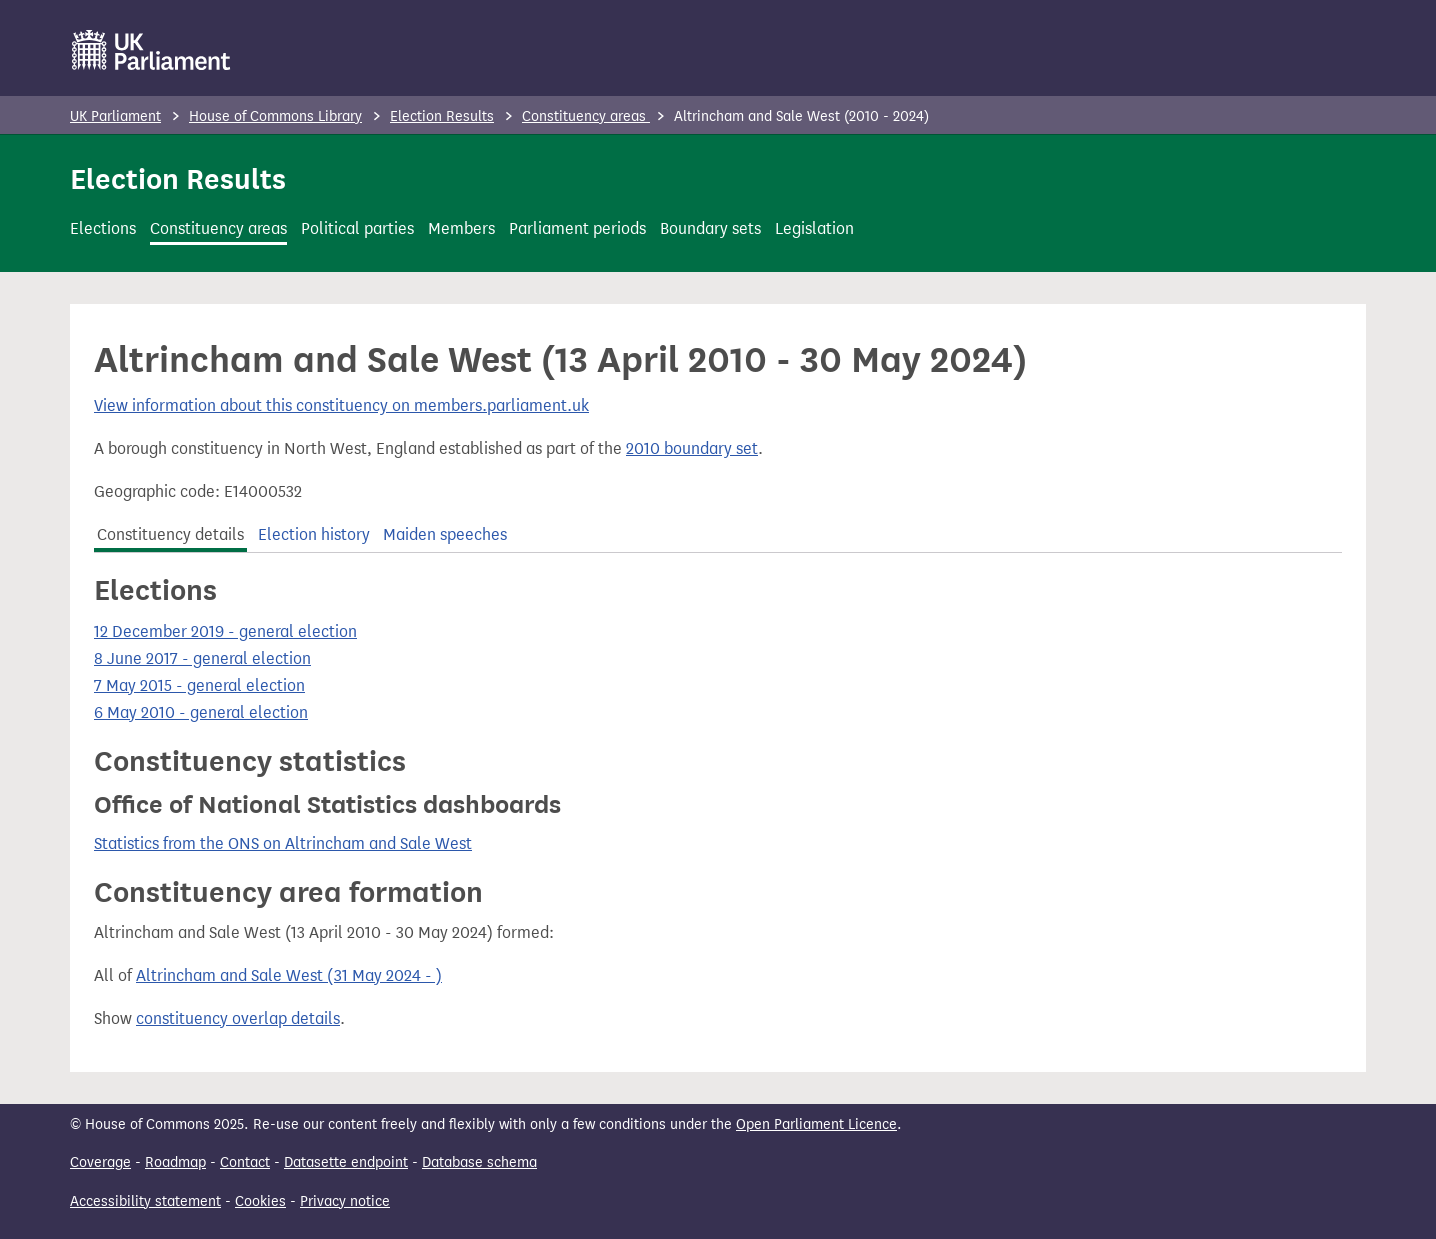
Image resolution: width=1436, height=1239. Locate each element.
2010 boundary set (692, 448)
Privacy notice (345, 1201)
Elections (103, 228)
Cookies (260, 1201)
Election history (314, 534)
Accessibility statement (145, 1201)
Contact (245, 1162)
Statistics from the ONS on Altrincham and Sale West (283, 843)
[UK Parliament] (151, 50)
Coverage (100, 1162)
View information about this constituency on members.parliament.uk (341, 405)
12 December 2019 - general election (225, 631)
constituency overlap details (238, 1018)
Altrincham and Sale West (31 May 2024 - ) (289, 975)
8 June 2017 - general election (202, 658)
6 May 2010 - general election (201, 712)
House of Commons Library (275, 116)
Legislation (814, 228)
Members (461, 228)
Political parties (357, 228)
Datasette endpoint (346, 1162)
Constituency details (170, 534)
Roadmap (175, 1162)
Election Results (442, 116)
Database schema (479, 1162)
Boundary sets (710, 228)
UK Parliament (115, 116)
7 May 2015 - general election (199, 685)
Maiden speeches (445, 534)
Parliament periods (577, 228)
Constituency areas (586, 116)
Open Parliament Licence (816, 1124)
